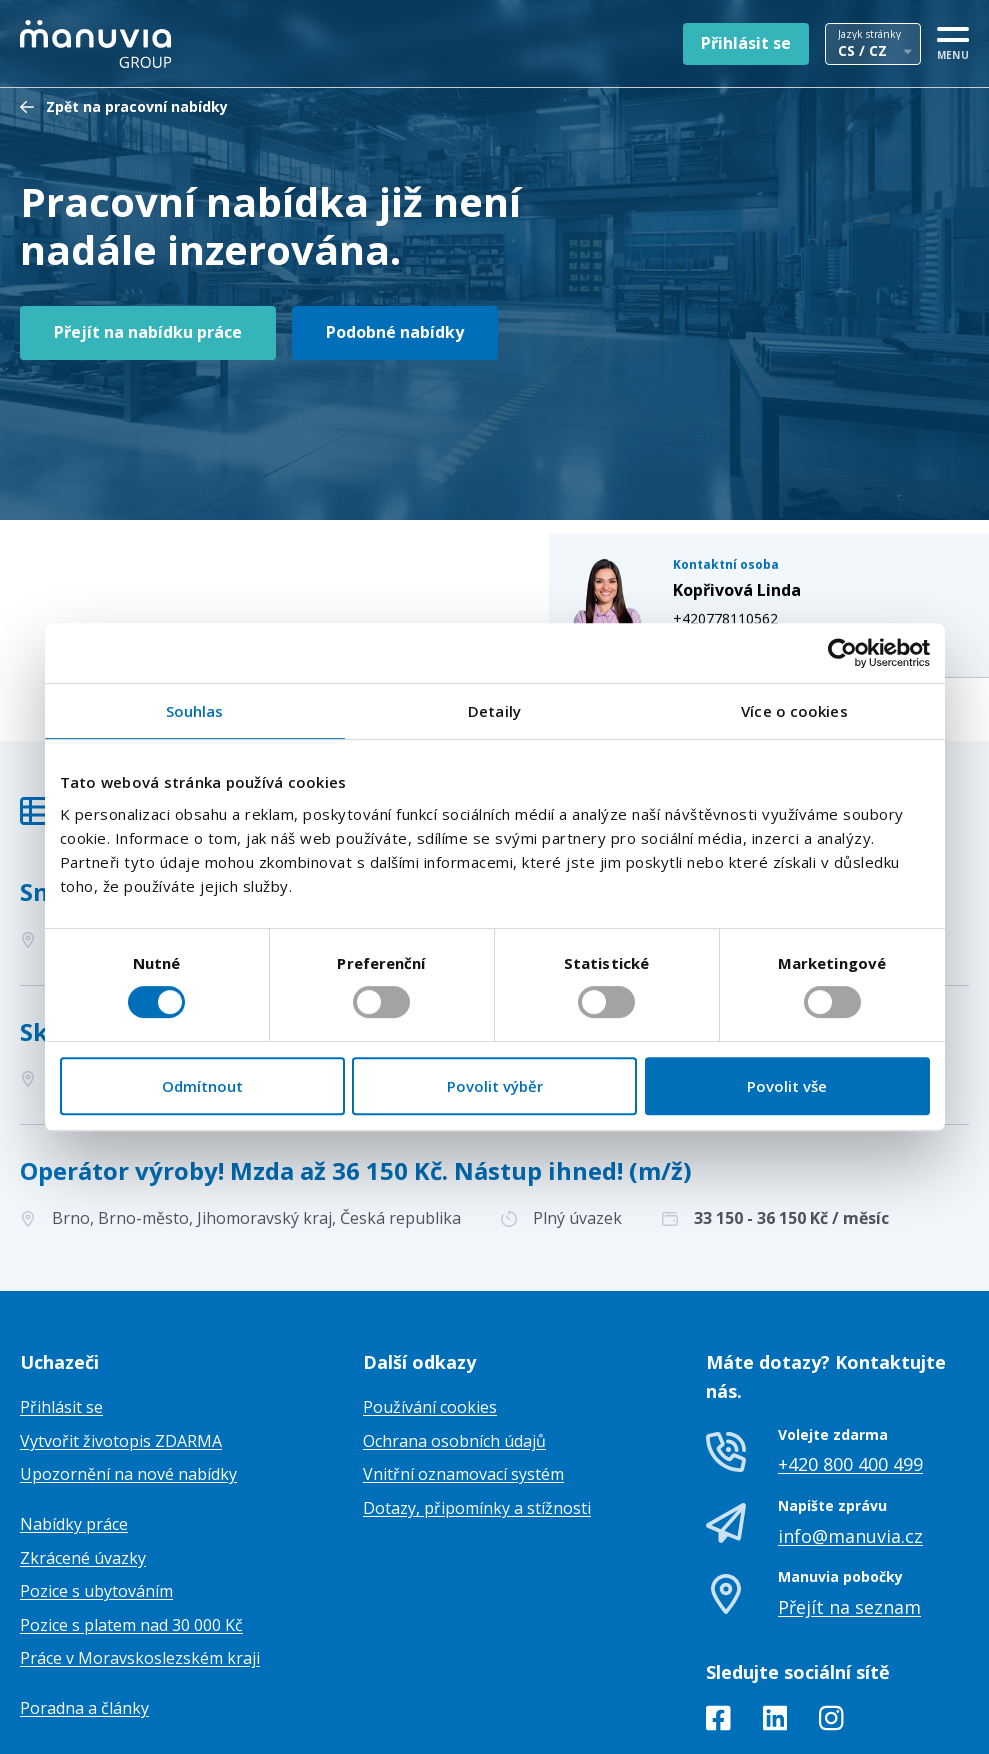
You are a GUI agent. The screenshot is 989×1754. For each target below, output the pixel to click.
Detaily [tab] (494, 711)
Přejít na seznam (849, 1508)
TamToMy (935, 1722)
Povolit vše (787, 1086)
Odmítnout (202, 1086)
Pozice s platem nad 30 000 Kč (131, 1526)
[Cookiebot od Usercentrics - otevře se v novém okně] (842, 653)
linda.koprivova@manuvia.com (791, 506)
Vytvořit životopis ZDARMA (121, 1342)
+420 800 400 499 (850, 1365)
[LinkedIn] (775, 1623)
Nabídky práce (74, 1425)
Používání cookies (430, 1308)
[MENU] (953, 40)
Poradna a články (84, 1609)
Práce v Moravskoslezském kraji (140, 1559)
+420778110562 (745, 484)
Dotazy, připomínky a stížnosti (477, 1409)
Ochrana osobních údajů (454, 1342)
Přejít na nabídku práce (148, 332)
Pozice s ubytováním (96, 1492)
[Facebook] (718, 1623)
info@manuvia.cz (850, 1436)
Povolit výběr (495, 1086)
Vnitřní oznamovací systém (463, 1375)
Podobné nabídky (395, 332)
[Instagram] (831, 1623)
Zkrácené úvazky (83, 1458)
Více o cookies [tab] (794, 711)
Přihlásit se (746, 43)
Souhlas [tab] (195, 711)
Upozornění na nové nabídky (128, 1375)
